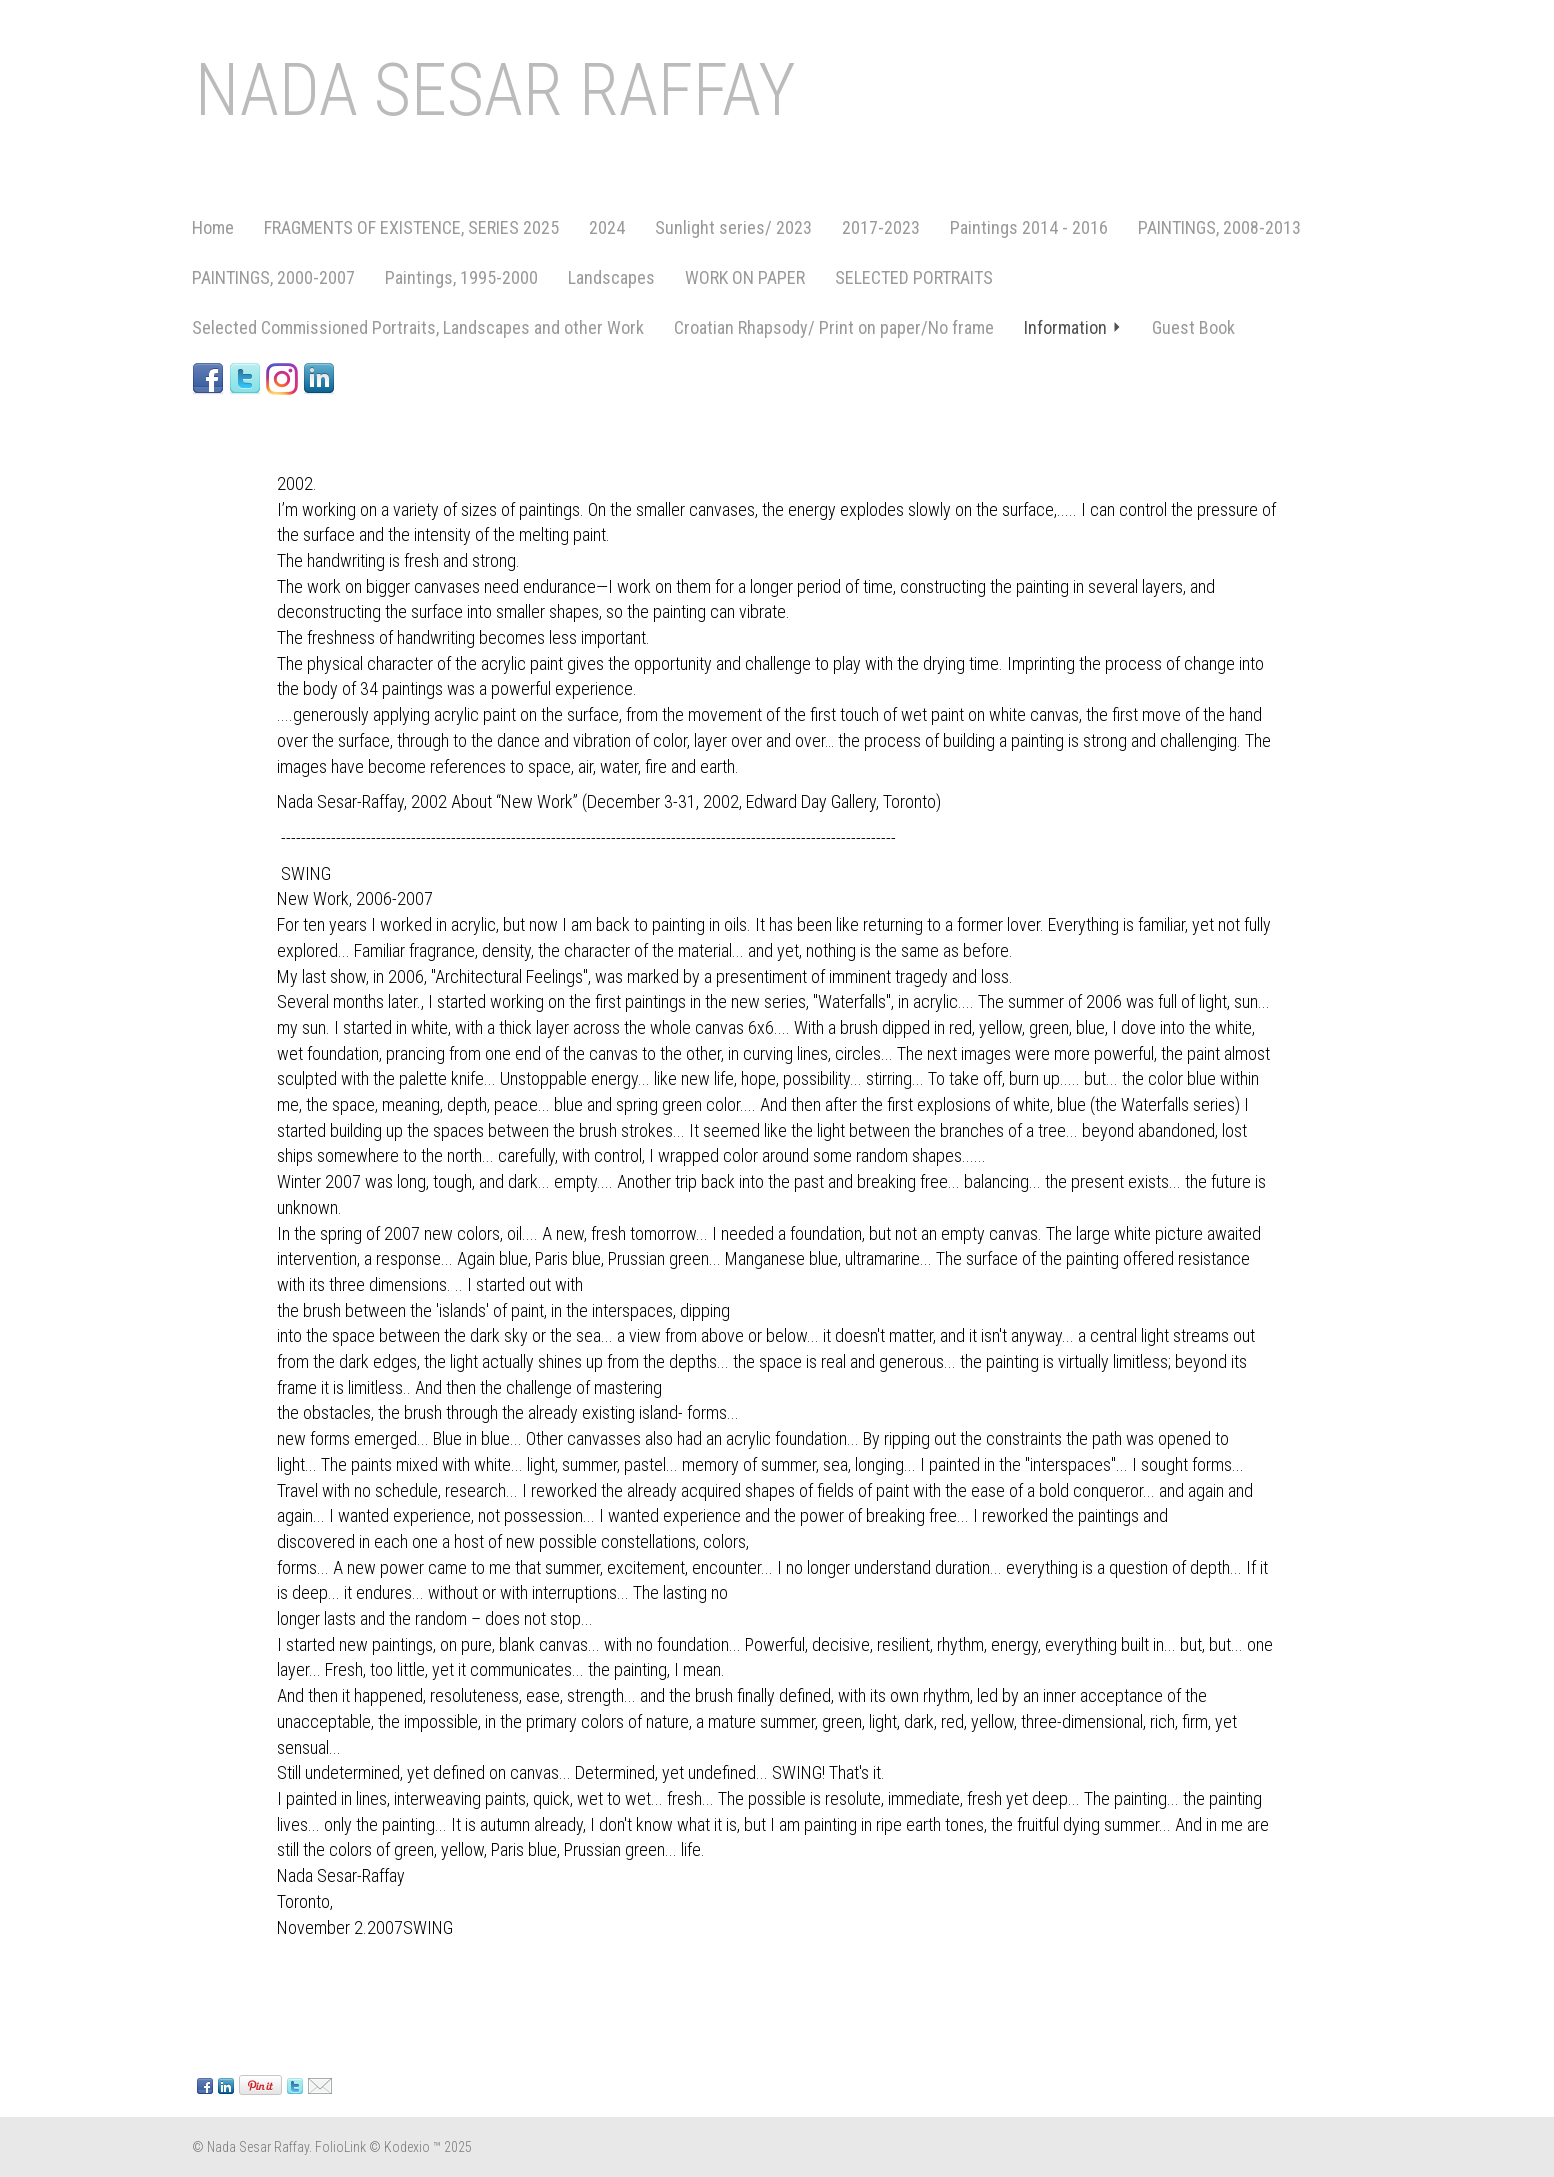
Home (213, 227)
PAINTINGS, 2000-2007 (273, 277)
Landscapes (611, 277)
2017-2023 (881, 227)
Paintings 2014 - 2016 (1029, 227)
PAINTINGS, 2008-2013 (1219, 227)
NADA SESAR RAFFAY (495, 90)
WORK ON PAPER (745, 277)
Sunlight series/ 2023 (733, 227)
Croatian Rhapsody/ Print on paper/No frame (834, 327)
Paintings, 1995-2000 (461, 277)
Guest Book (1193, 327)
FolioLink (340, 2147)
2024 (607, 227)
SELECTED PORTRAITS (914, 277)
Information (1073, 327)
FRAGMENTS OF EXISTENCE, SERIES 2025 (411, 227)
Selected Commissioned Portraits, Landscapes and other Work (418, 327)
